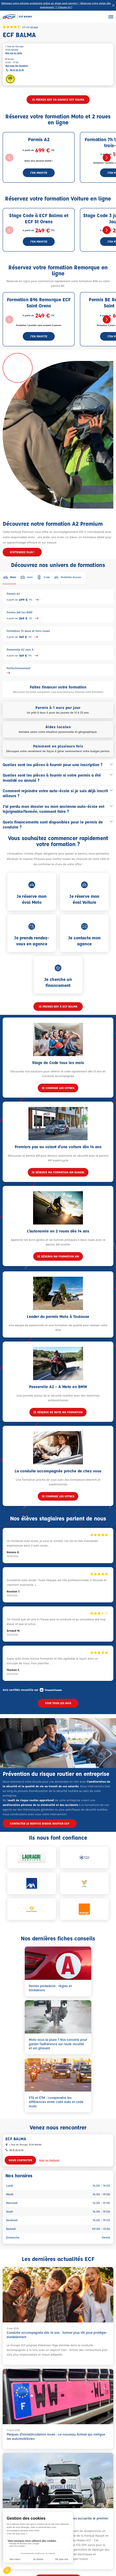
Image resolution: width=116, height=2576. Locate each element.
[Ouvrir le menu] (110, 16)
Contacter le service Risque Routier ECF (39, 1823)
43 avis (34, 26)
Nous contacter (20, 2160)
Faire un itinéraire (49, 2160)
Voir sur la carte (13, 53)
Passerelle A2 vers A (58, 653)
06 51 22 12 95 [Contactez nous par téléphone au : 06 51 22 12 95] (16, 2149)
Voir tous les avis (58, 1703)
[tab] (9, 577)
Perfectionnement (58, 670)
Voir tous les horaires (16, 65)
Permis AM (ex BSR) (58, 615)
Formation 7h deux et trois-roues (58, 634)
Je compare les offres (58, 1097)
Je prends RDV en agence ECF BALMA (58, 99)
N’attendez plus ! (22, 552)
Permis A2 (58, 597)
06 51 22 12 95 (17, 69)
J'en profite (38, 172)
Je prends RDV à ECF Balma (58, 1006)
